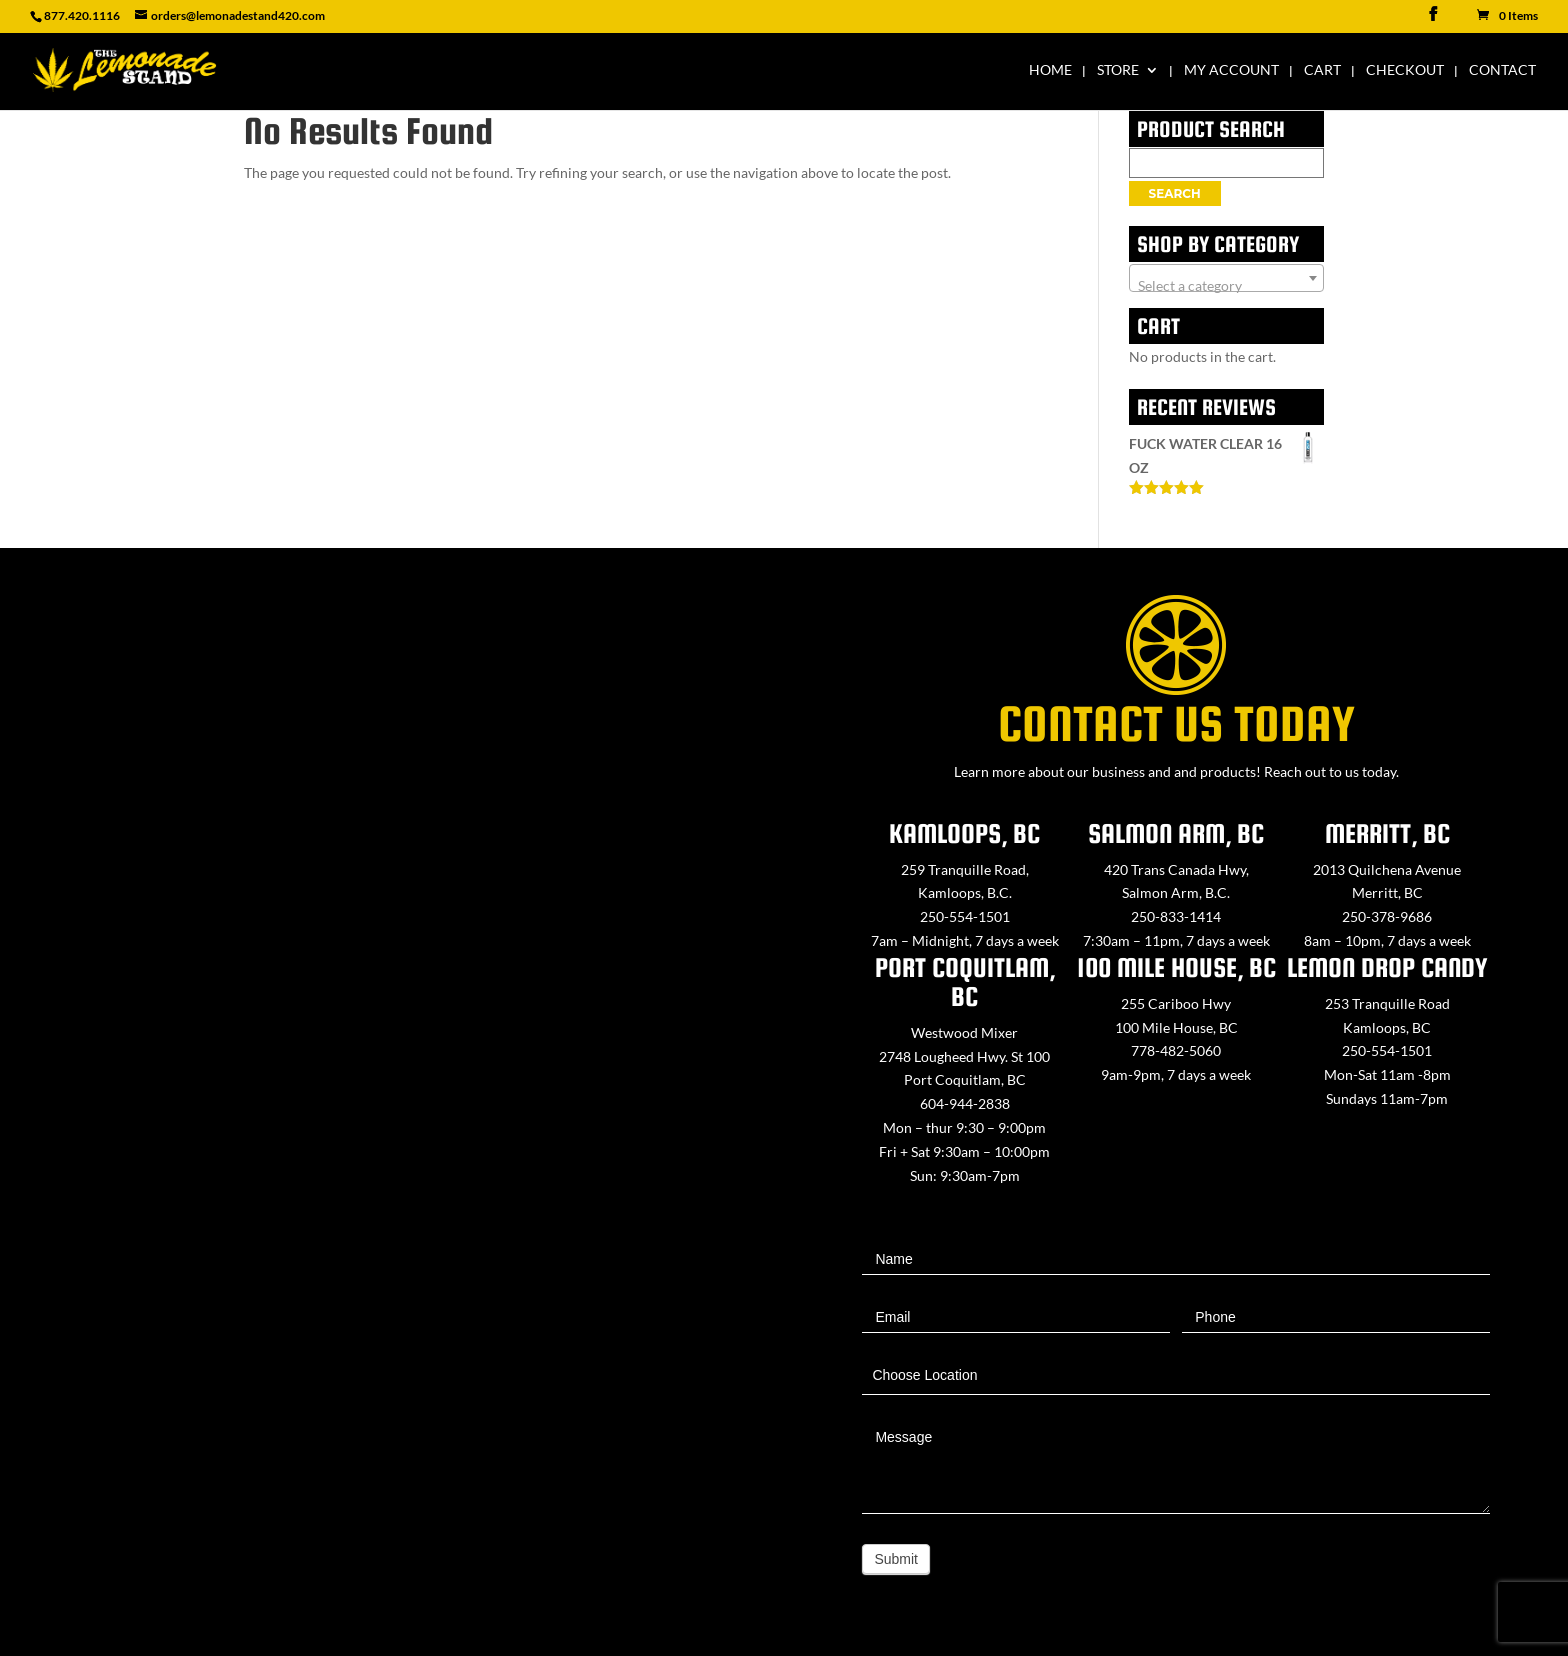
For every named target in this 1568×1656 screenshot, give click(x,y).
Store (1118, 70)
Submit (896, 1559)
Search (1175, 193)
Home (1050, 70)
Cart (1322, 70)
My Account (1231, 70)
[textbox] (1226, 286)
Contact (1502, 70)
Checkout (1405, 70)
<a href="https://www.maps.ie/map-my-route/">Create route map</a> (392, 1092)
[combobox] (1226, 278)
